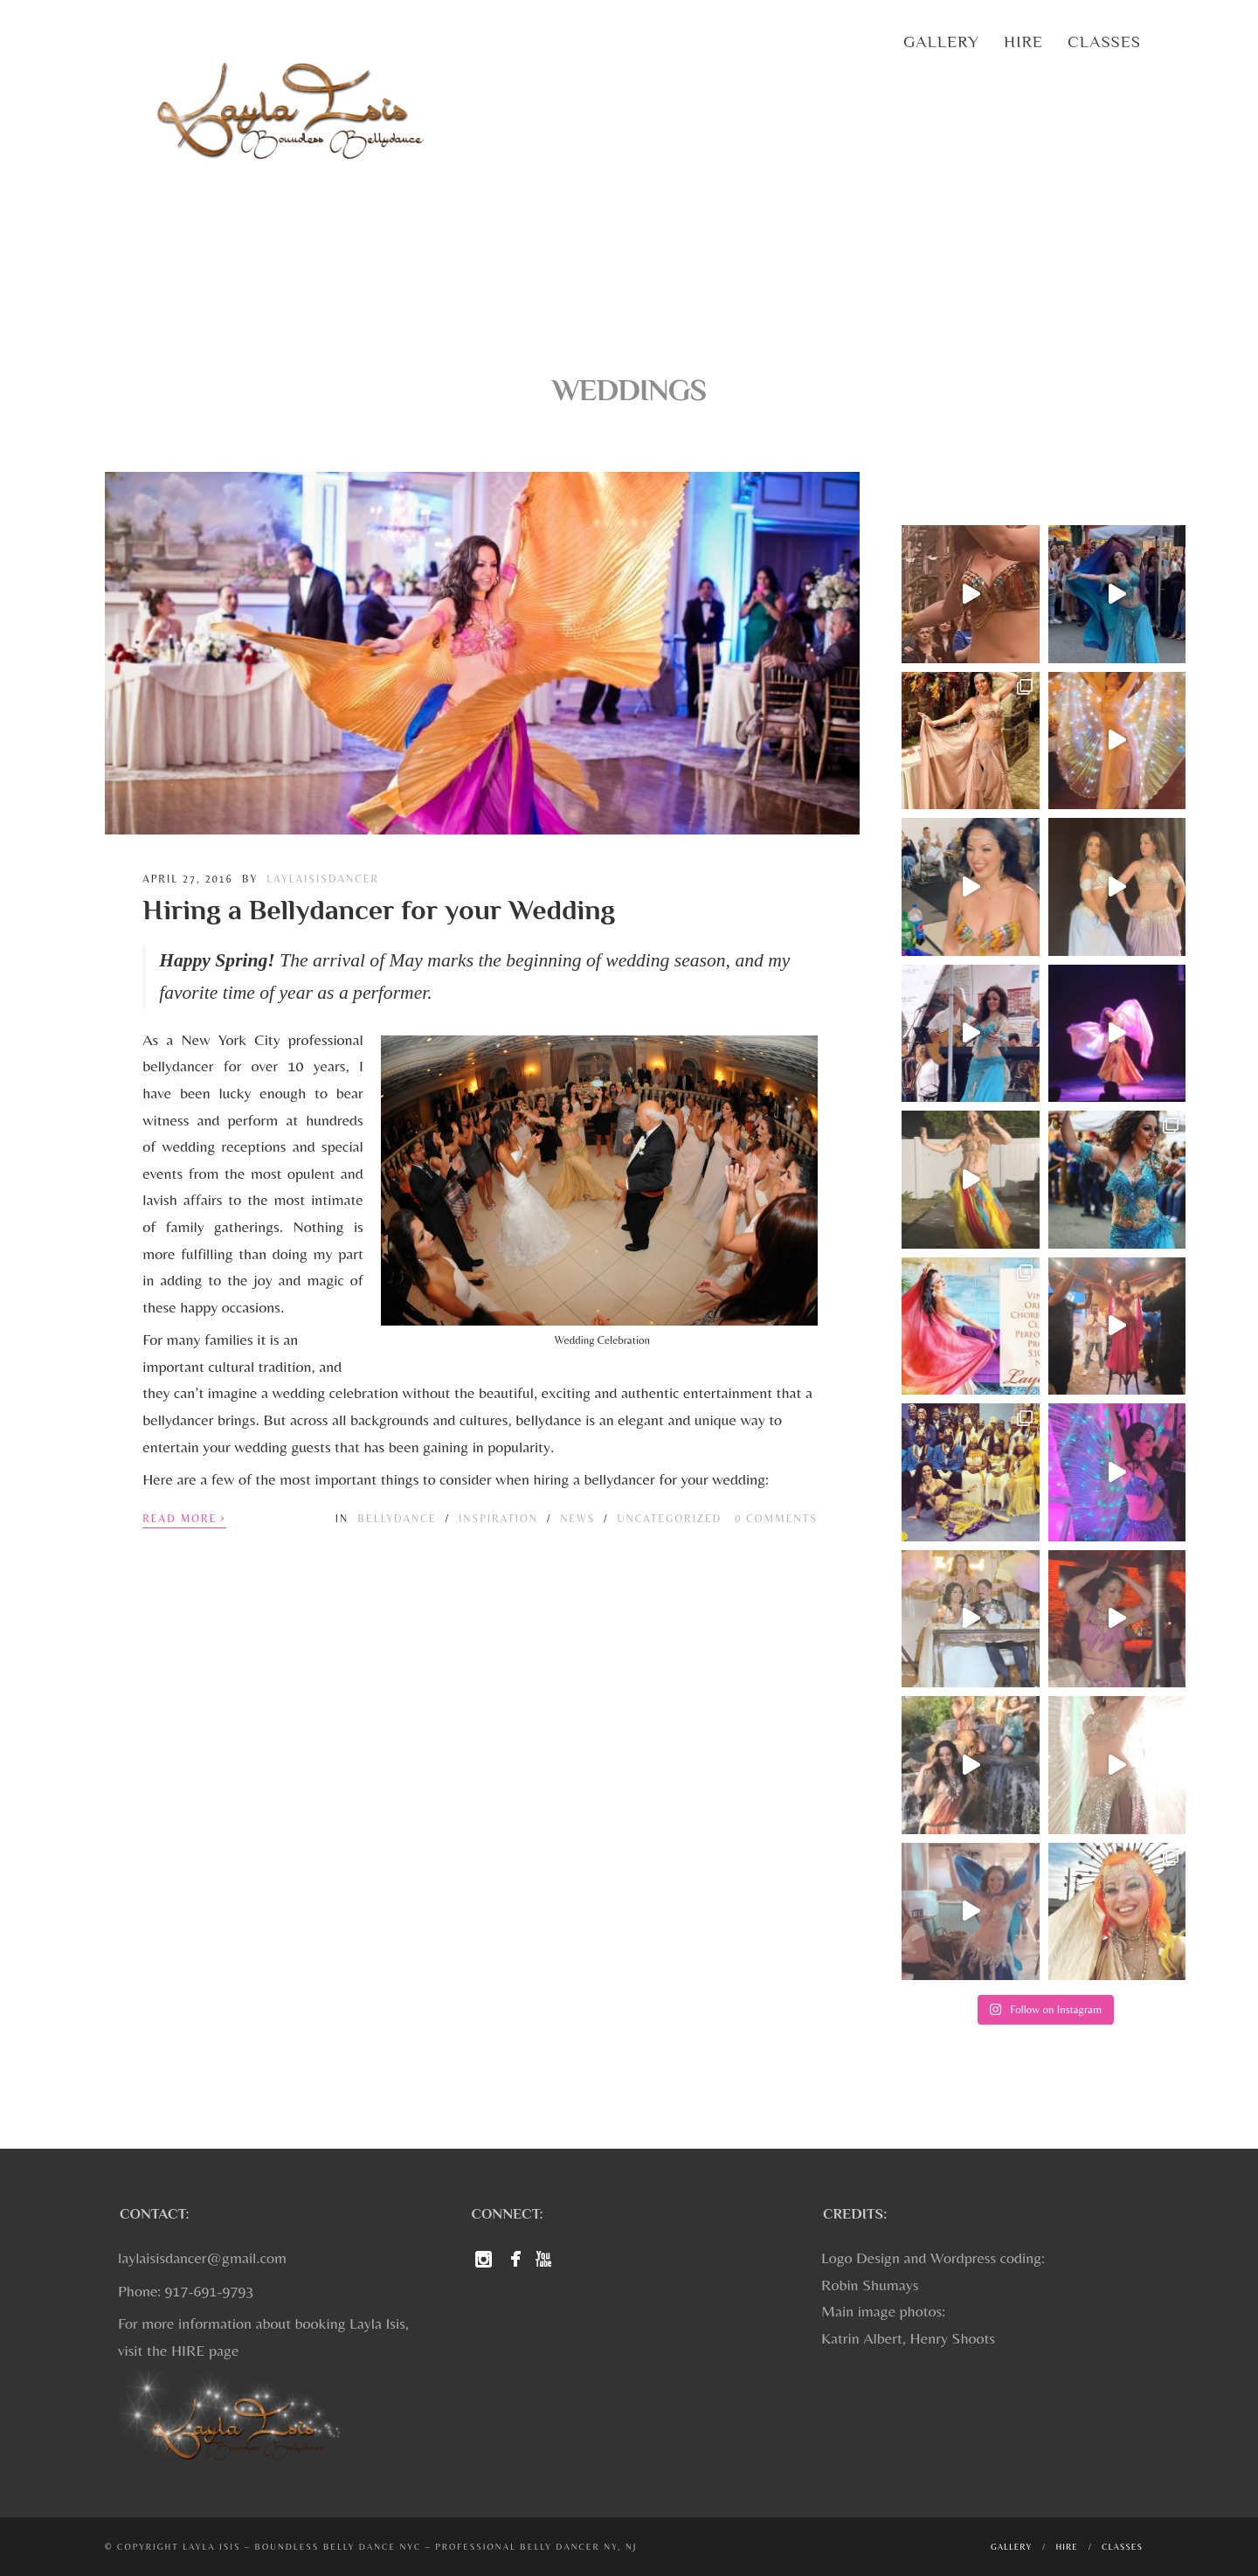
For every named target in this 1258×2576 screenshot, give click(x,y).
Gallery (941, 41)
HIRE (188, 2350)
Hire (1023, 41)
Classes (1104, 41)
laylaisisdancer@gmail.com (202, 2257)
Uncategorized (670, 1519)
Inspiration (498, 1519)
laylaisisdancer (322, 879)
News (577, 1519)
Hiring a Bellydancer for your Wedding (378, 909)
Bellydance (396, 1519)
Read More (184, 1517)
